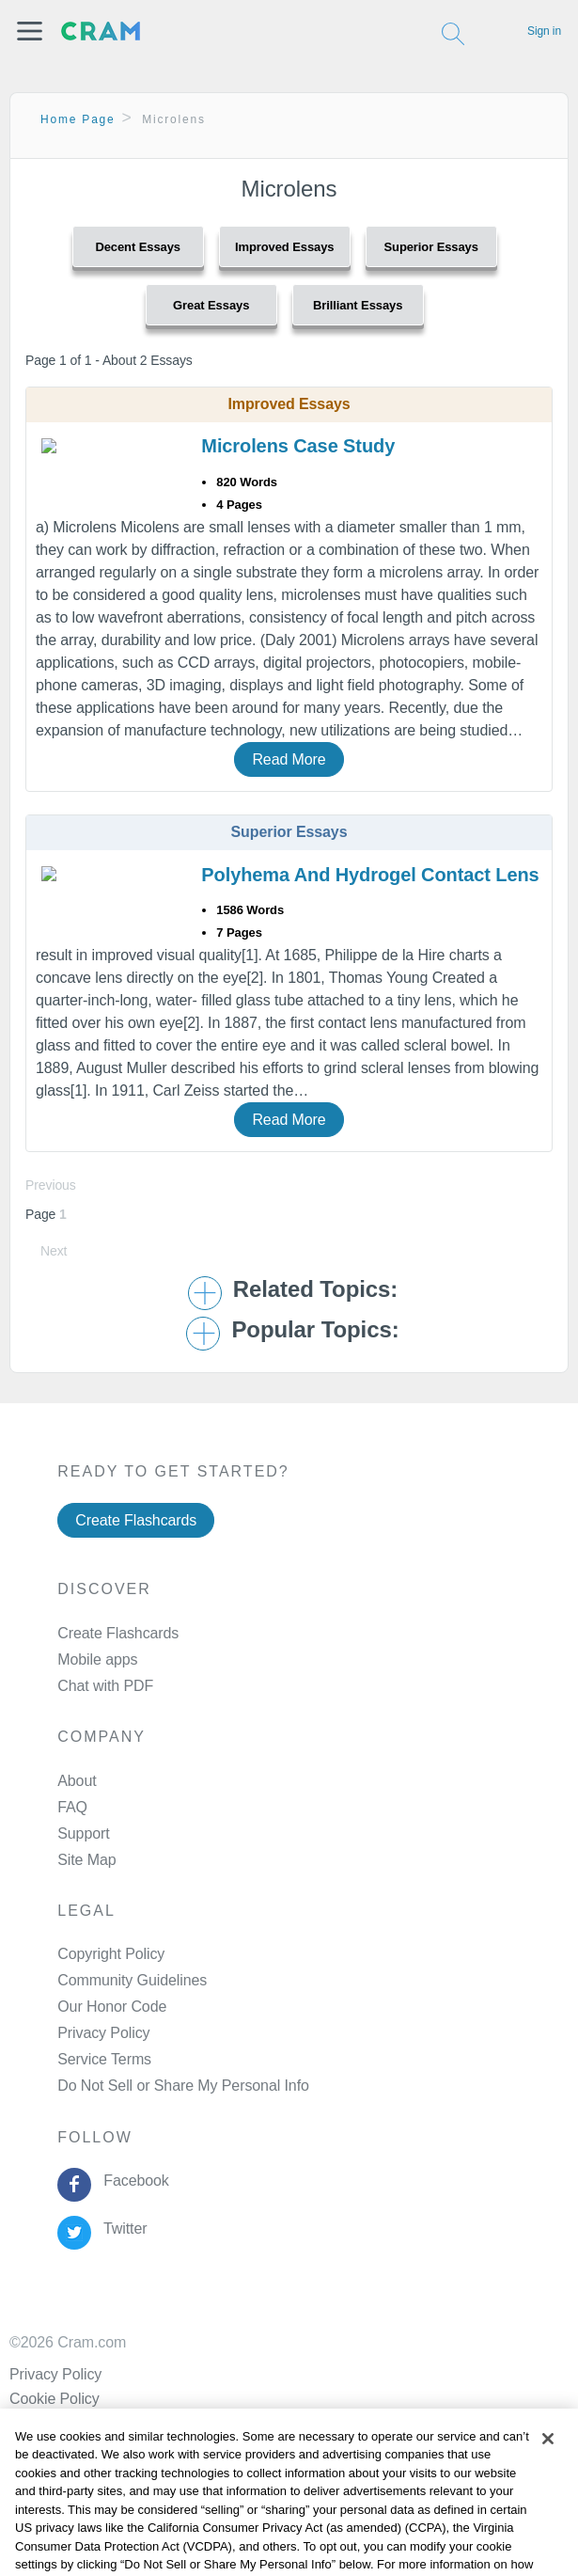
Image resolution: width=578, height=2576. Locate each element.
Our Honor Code (111, 2007)
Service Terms (104, 2059)
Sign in (544, 31)
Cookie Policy (54, 2399)
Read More (288, 759)
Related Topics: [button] (315, 1289)
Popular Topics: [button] (314, 1330)
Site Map (86, 1860)
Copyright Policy (110, 1954)
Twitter (122, 2228)
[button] (29, 31)
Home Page (78, 119)
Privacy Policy (103, 2033)
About (76, 1781)
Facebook (132, 2181)
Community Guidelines (132, 1980)
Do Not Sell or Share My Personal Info (183, 2086)
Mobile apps (97, 1659)
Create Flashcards (135, 1520)
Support (83, 1833)
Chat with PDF (105, 1686)
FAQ (72, 1807)
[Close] (548, 2453)
